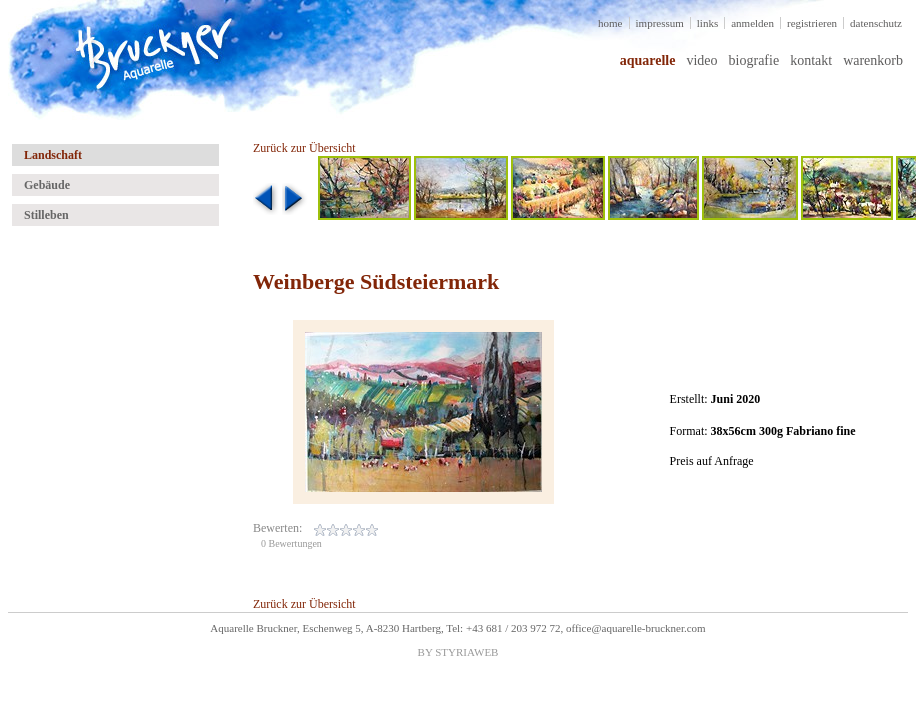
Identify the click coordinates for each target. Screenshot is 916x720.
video (701, 60)
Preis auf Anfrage (712, 461)
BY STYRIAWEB (458, 652)
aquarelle (648, 60)
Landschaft (53, 155)
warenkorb (873, 60)
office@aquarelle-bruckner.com (636, 628)
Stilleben (46, 215)
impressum (660, 23)
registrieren (812, 23)
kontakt (811, 60)
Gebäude (47, 185)
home (610, 23)
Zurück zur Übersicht (304, 148)
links (707, 23)
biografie (754, 60)
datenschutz (876, 23)
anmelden (752, 23)
